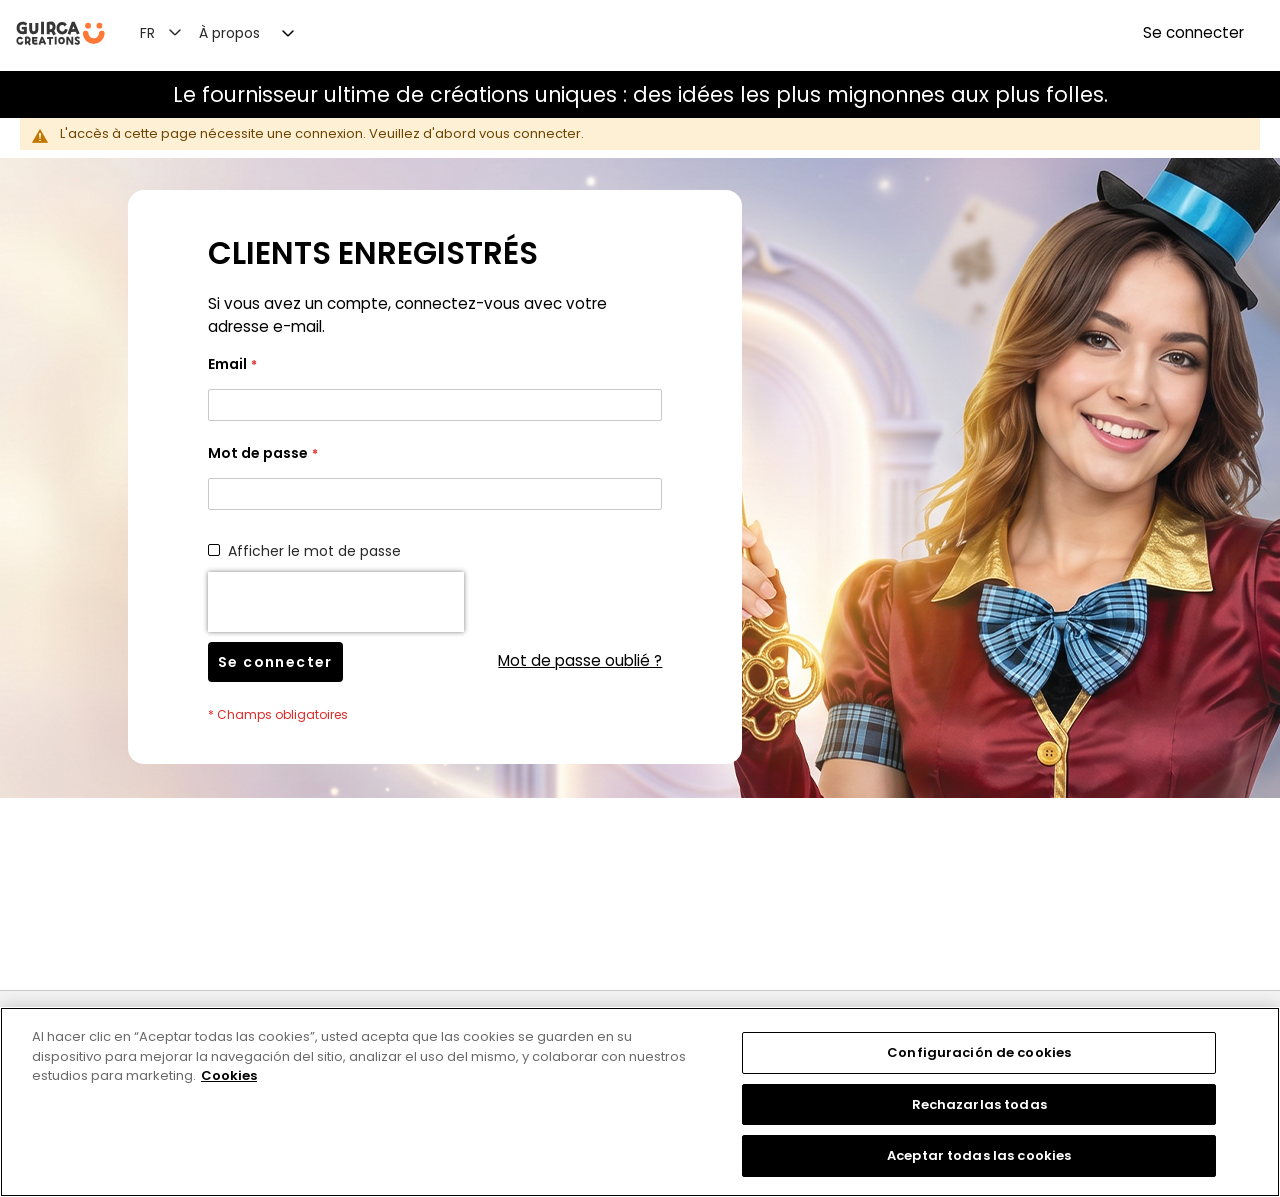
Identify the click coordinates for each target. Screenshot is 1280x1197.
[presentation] (336, 602)
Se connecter (1193, 32)
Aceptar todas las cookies (979, 1155)
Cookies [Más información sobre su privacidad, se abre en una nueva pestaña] (229, 1075)
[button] (172, 32)
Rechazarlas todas (979, 1104)
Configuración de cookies (979, 1052)
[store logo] (60, 33)
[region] (640, 1102)
